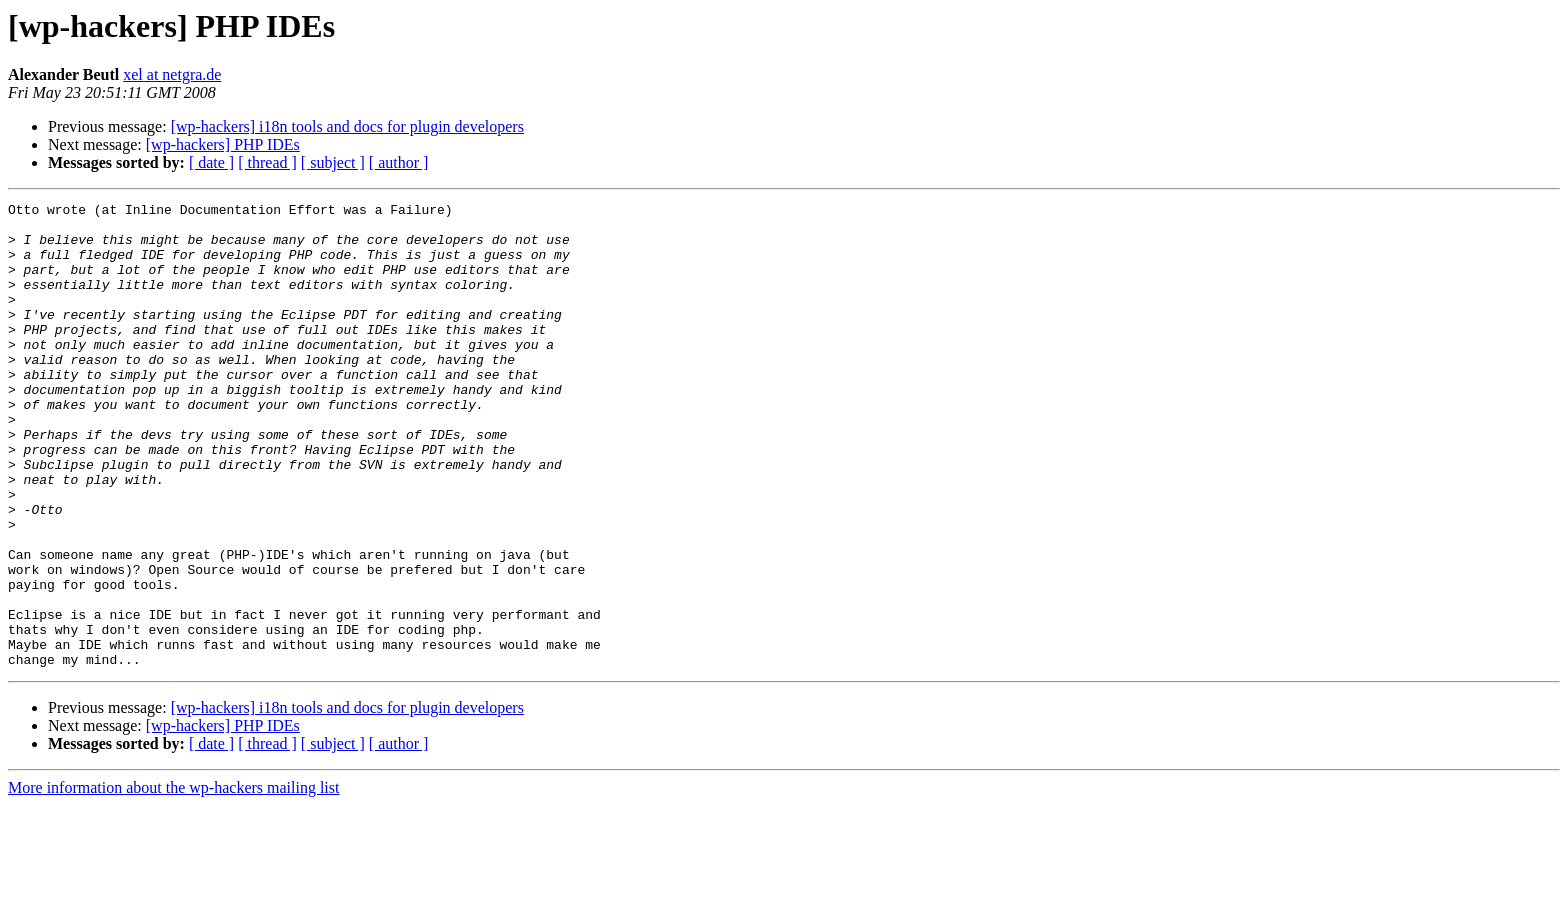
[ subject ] (333, 162)
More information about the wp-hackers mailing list (173, 880)
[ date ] (211, 162)
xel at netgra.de (172, 74)
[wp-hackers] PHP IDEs (223, 144)
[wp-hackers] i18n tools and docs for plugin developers (347, 126)
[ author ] (399, 162)
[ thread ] (267, 162)
